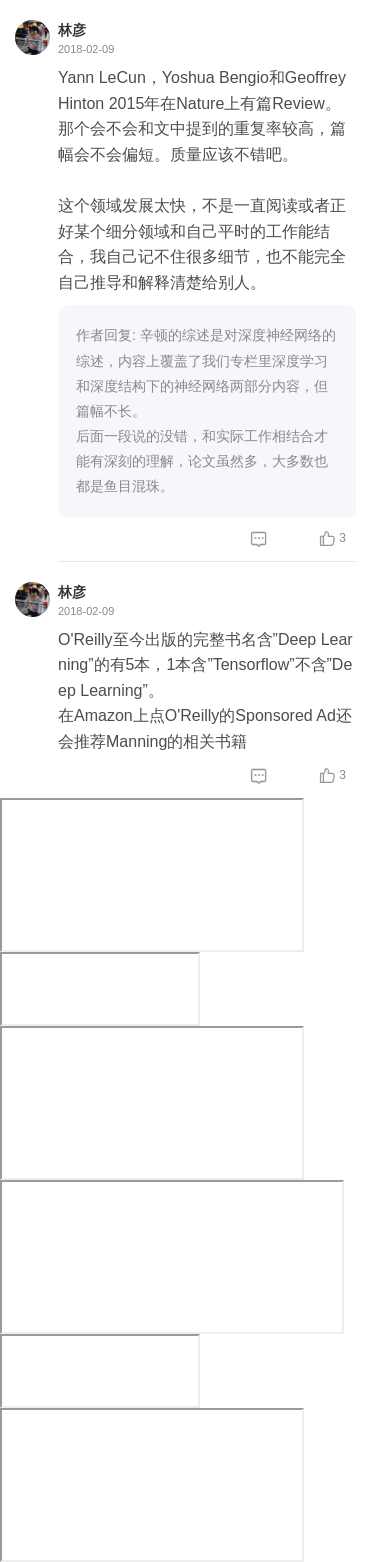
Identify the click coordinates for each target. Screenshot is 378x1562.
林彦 (72, 30)
